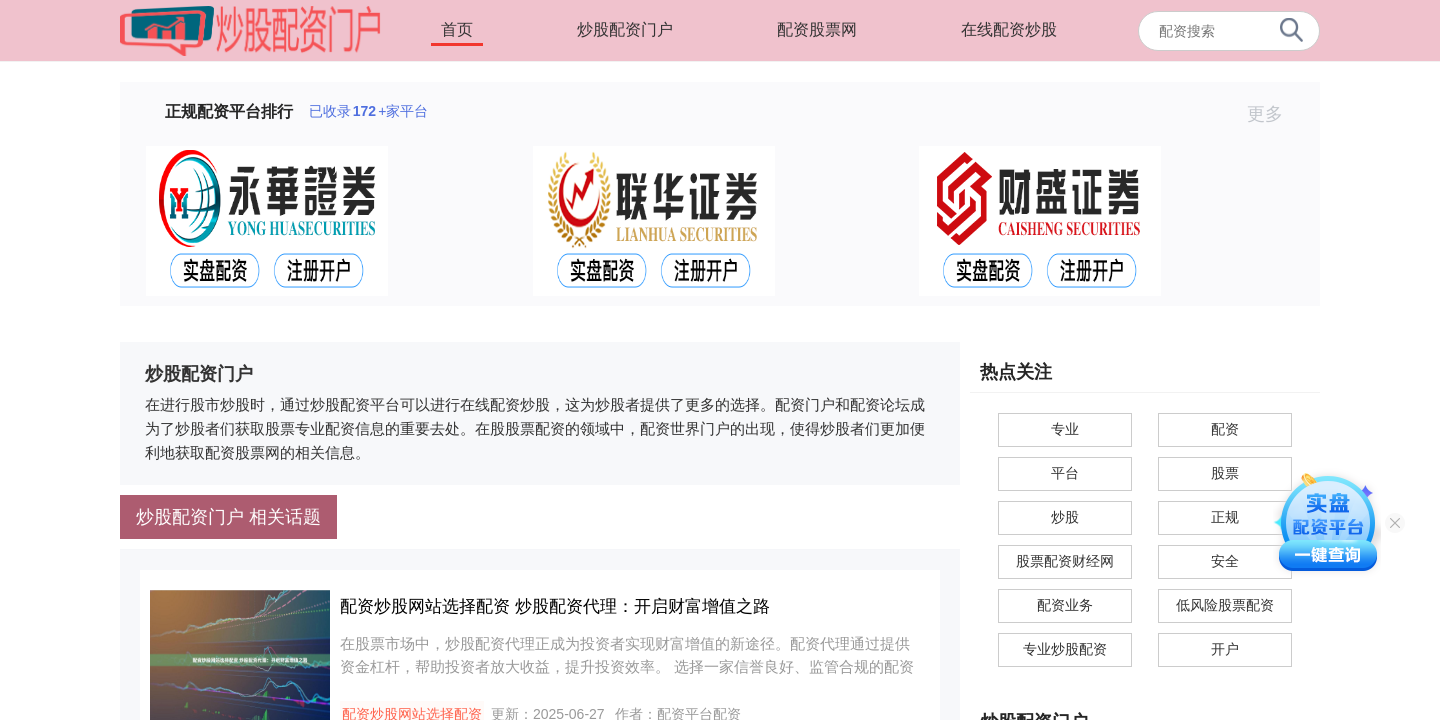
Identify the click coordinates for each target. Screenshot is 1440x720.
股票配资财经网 (1065, 561)
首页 (457, 29)
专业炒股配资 (1065, 649)
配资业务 (1065, 605)
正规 (1225, 517)
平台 (1065, 473)
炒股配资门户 (625, 29)
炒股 (1065, 517)
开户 (1225, 649)
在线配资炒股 (1009, 29)
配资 (1225, 429)
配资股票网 (817, 29)
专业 (1065, 429)
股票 (1225, 473)
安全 (1225, 561)
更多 (1273, 114)
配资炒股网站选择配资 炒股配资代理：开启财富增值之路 (555, 606)
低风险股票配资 (1225, 605)
